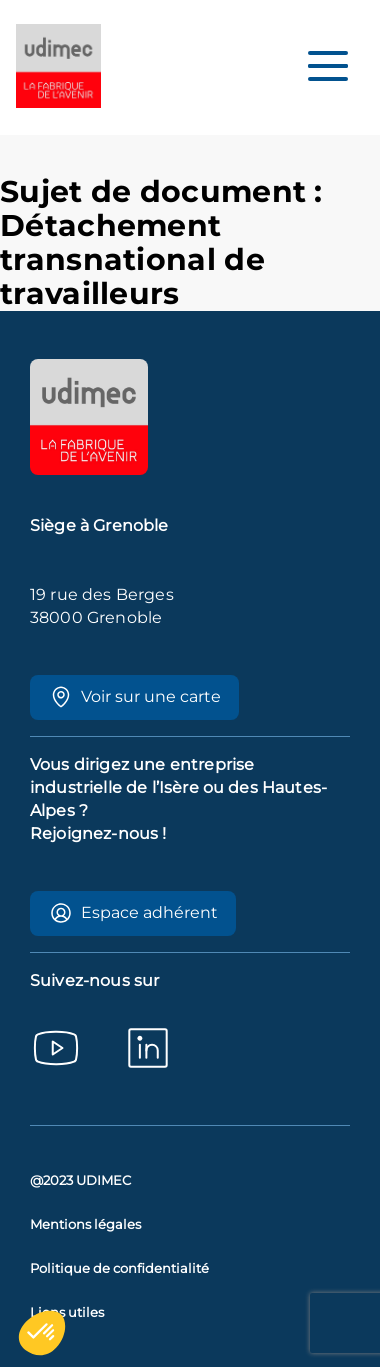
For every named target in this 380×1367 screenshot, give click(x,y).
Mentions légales (85, 1224)
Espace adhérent (133, 913)
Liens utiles (67, 1312)
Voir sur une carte (135, 697)
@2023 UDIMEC (80, 1180)
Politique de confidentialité (119, 1268)
